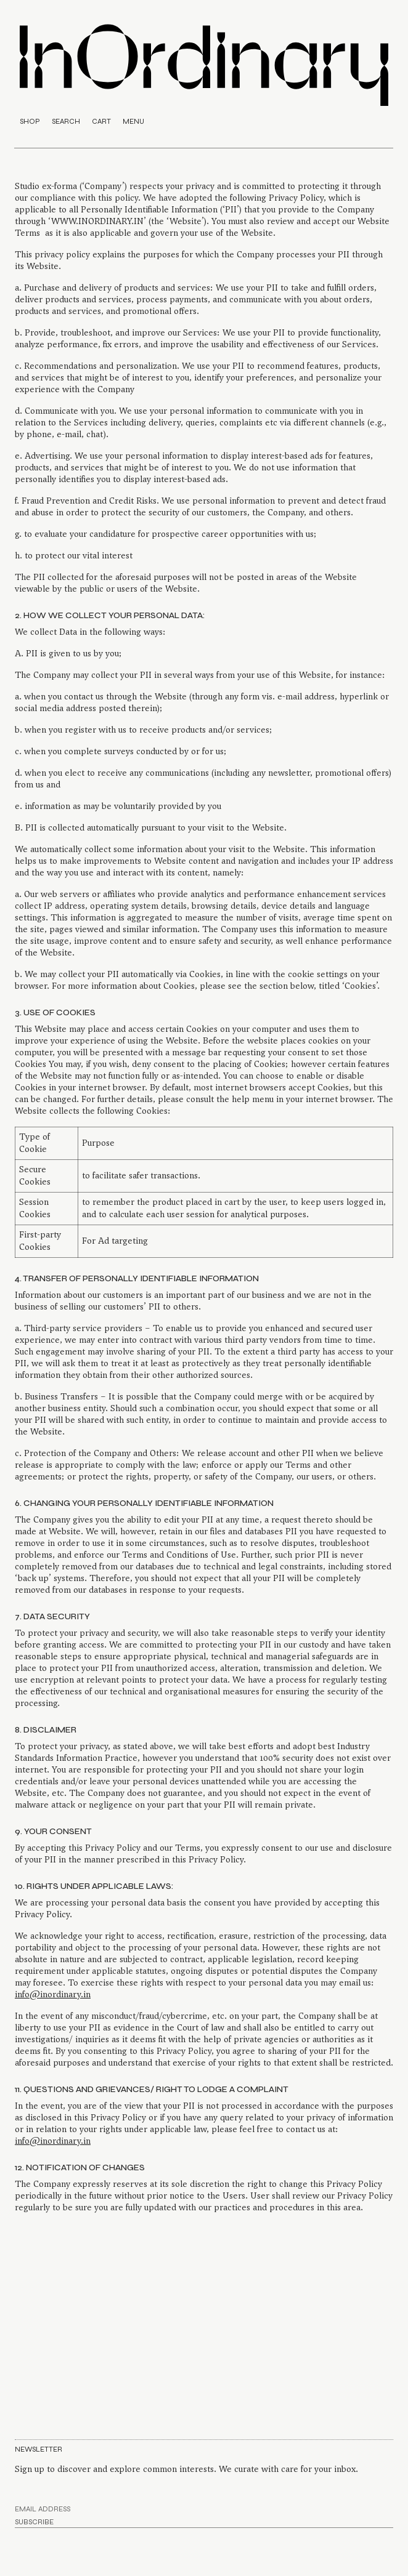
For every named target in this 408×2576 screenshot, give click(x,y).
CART (101, 121)
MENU (133, 121)
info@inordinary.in (53, 1994)
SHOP (30, 121)
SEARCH (66, 121)
